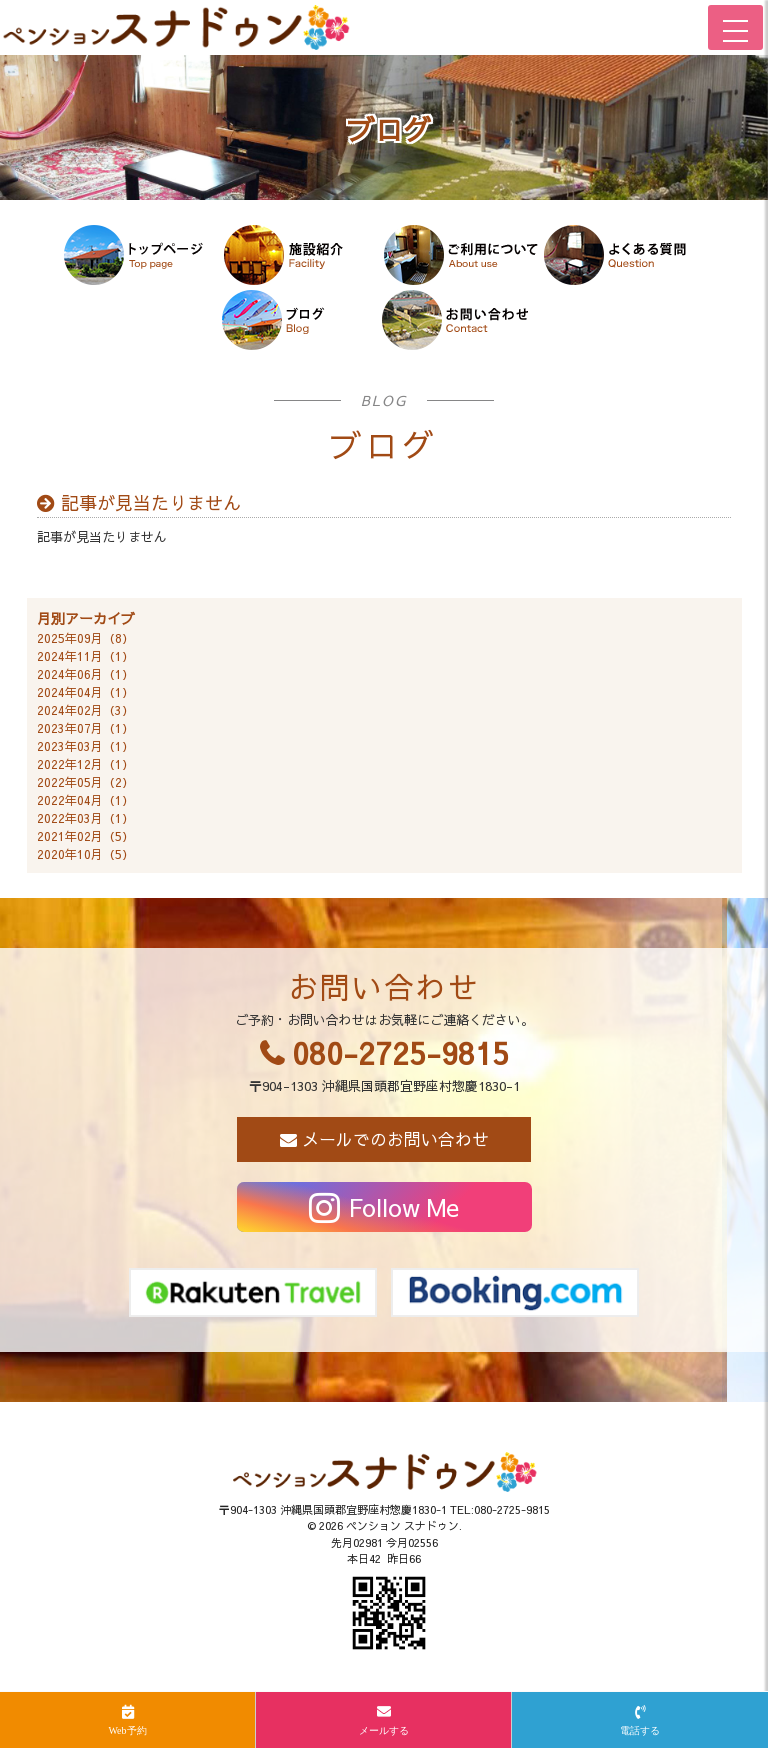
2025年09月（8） (85, 638)
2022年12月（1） (85, 764)
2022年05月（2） (85, 782)
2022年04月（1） (85, 800)
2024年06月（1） (85, 674)
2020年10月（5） (85, 854)
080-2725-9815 (400, 1052)
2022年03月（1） (85, 818)
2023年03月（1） (85, 746)
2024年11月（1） (85, 656)
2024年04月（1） (85, 692)
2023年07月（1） (85, 728)
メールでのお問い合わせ (395, 1139)
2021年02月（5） (85, 836)
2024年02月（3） (85, 710)
